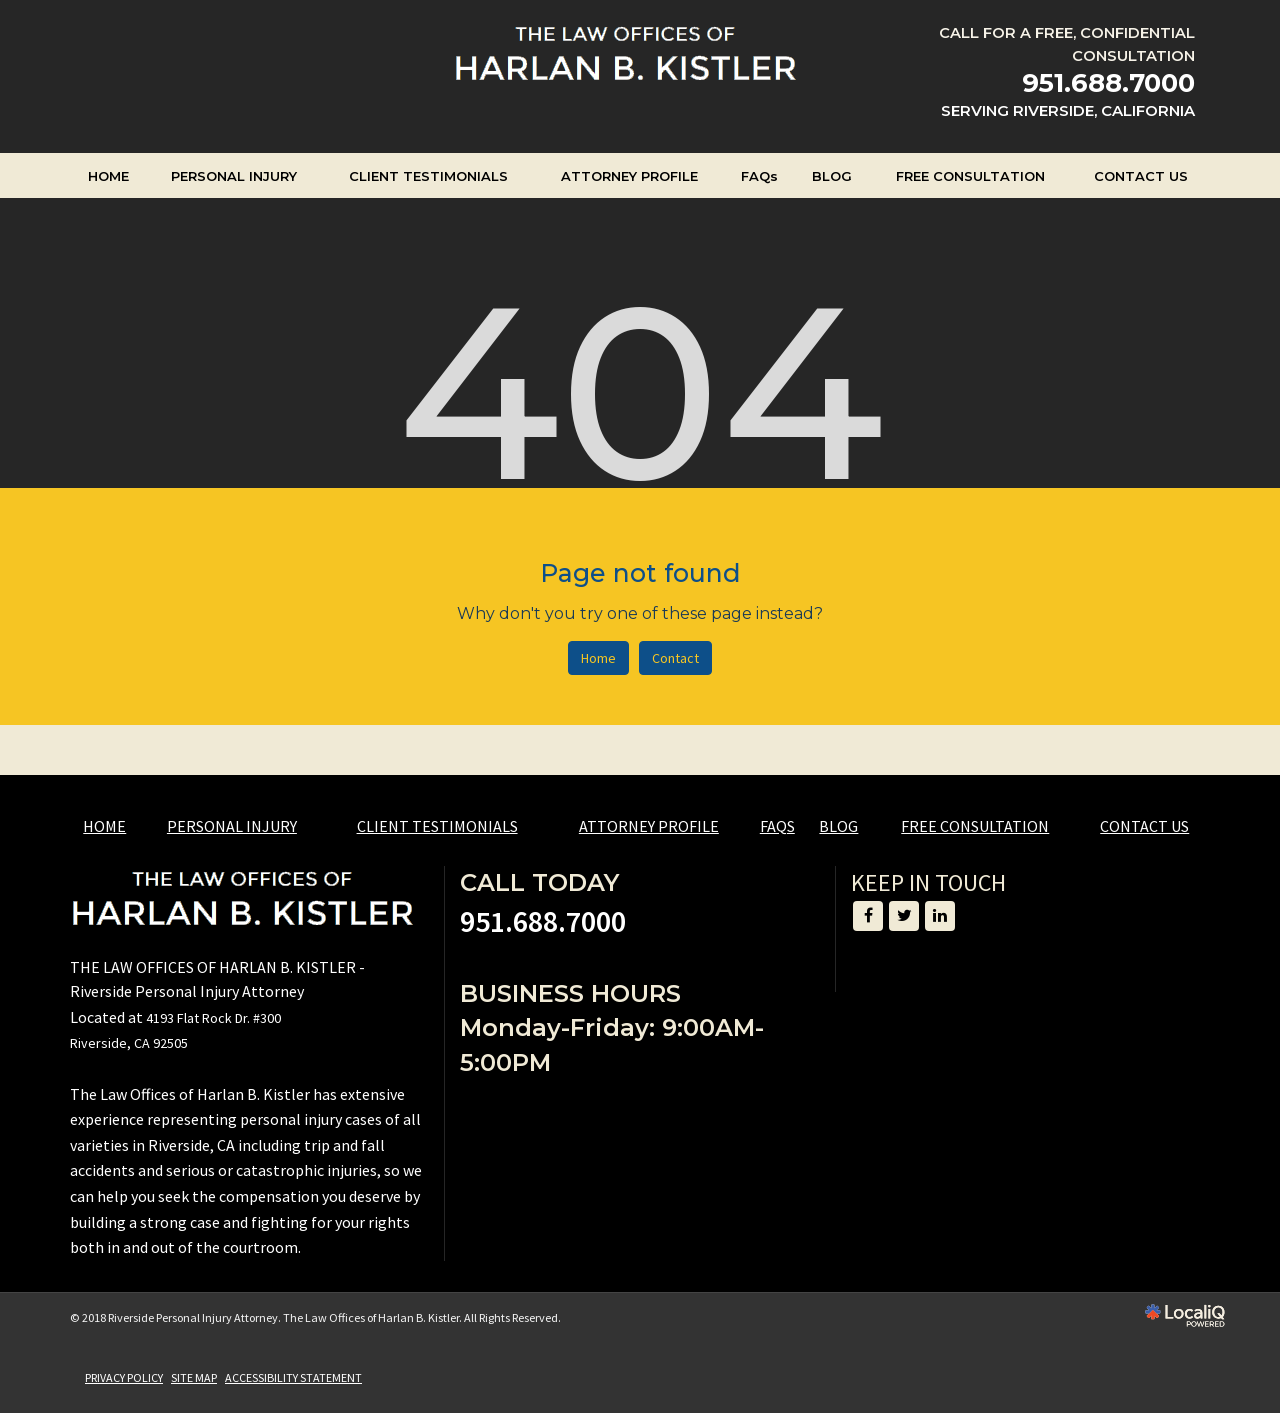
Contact (675, 658)
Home (598, 658)
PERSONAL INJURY (234, 176)
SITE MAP (194, 1377)
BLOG (832, 176)
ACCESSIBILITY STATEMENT (293, 1377)
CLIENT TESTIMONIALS (428, 176)
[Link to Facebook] (868, 916)
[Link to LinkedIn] (940, 916)
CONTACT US (1141, 176)
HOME (108, 176)
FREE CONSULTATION (970, 176)
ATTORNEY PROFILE (629, 176)
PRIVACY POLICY (124, 1377)
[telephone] (1108, 84)
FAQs (759, 176)
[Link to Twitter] (904, 916)
